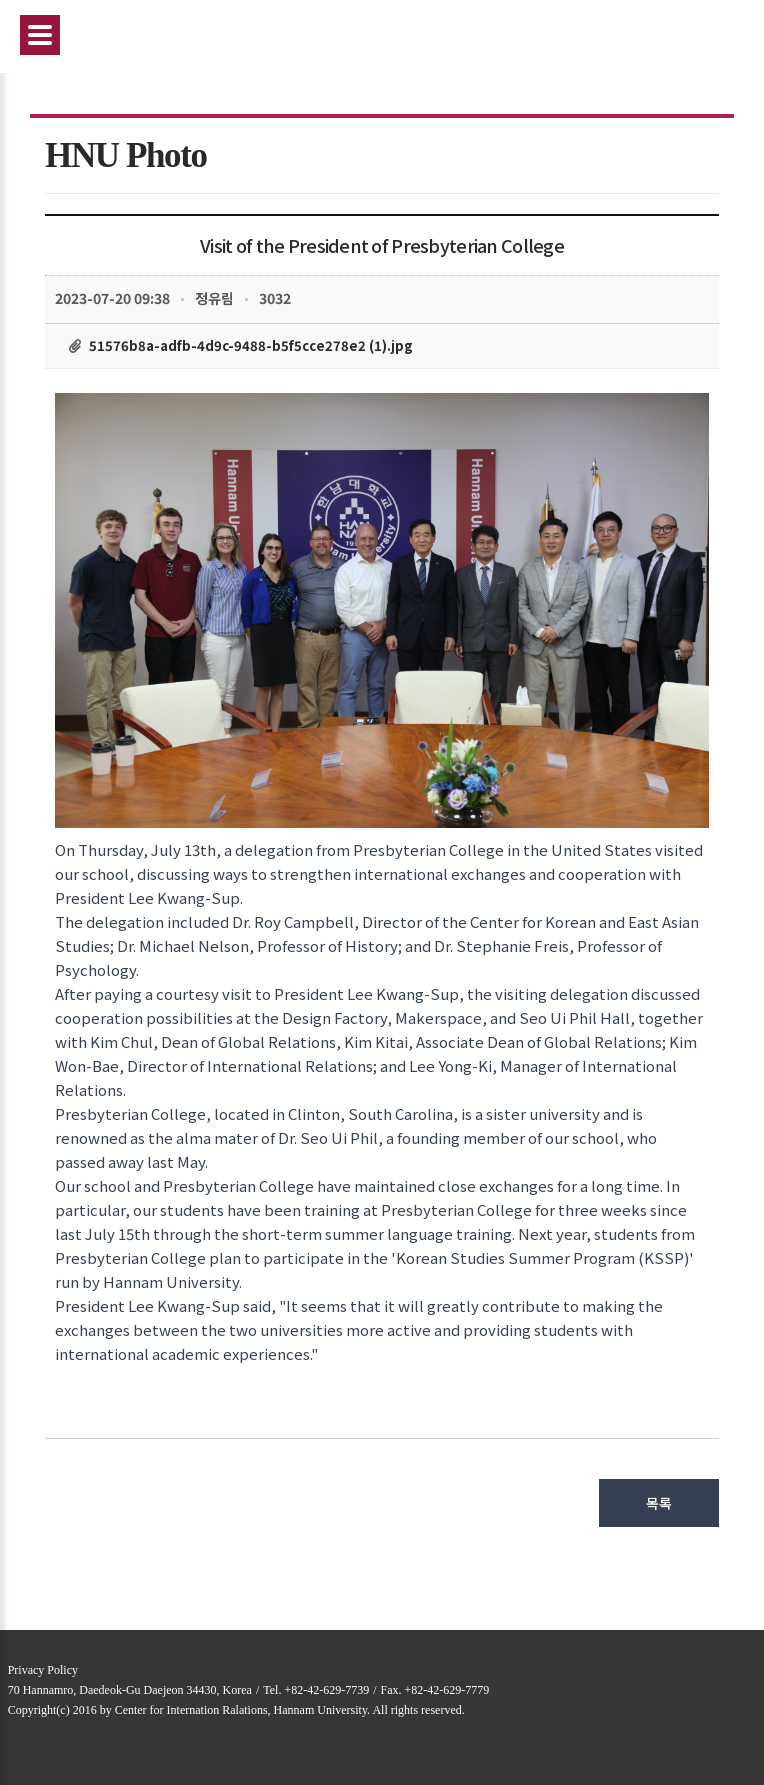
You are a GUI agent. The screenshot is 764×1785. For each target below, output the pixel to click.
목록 (659, 1503)
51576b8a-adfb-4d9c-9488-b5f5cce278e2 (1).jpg (251, 345)
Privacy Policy (43, 1670)
